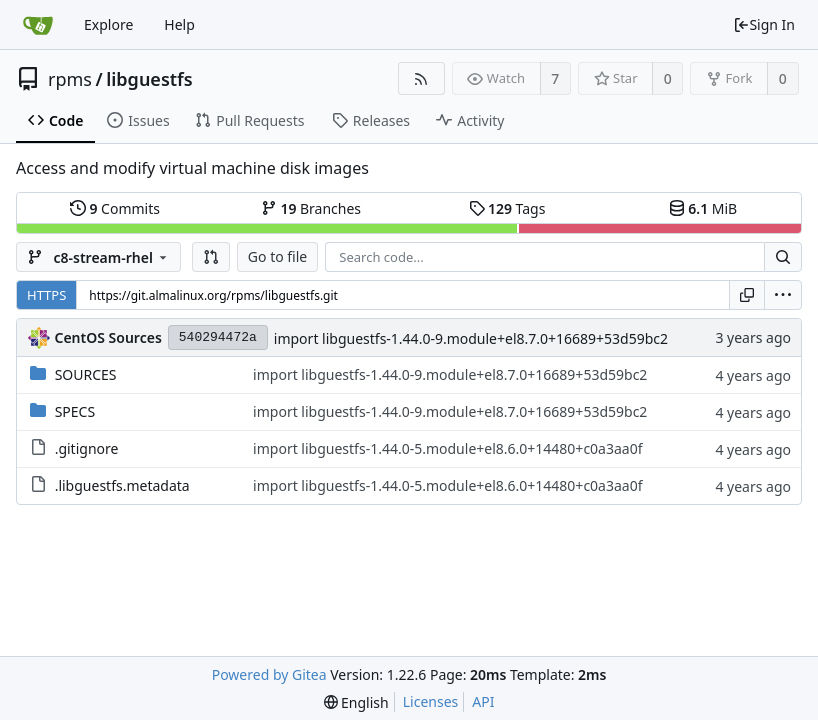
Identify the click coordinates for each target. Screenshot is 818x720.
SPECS (75, 411)
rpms (70, 79)
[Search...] (783, 257)
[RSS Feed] (421, 78)
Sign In (764, 24)
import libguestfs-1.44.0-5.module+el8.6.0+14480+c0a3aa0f (447, 448)
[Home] (38, 25)
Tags (507, 208)
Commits (115, 208)
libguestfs (149, 79)
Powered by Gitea (269, 674)
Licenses (431, 701)
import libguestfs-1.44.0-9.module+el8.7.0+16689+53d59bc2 (471, 338)
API (483, 701)
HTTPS (46, 295)
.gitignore (87, 448)
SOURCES (86, 374)
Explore (108, 24)
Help (179, 24)
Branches (311, 208)
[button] (211, 257)
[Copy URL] (747, 295)
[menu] (783, 295)
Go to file (277, 256)
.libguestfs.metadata (122, 485)
